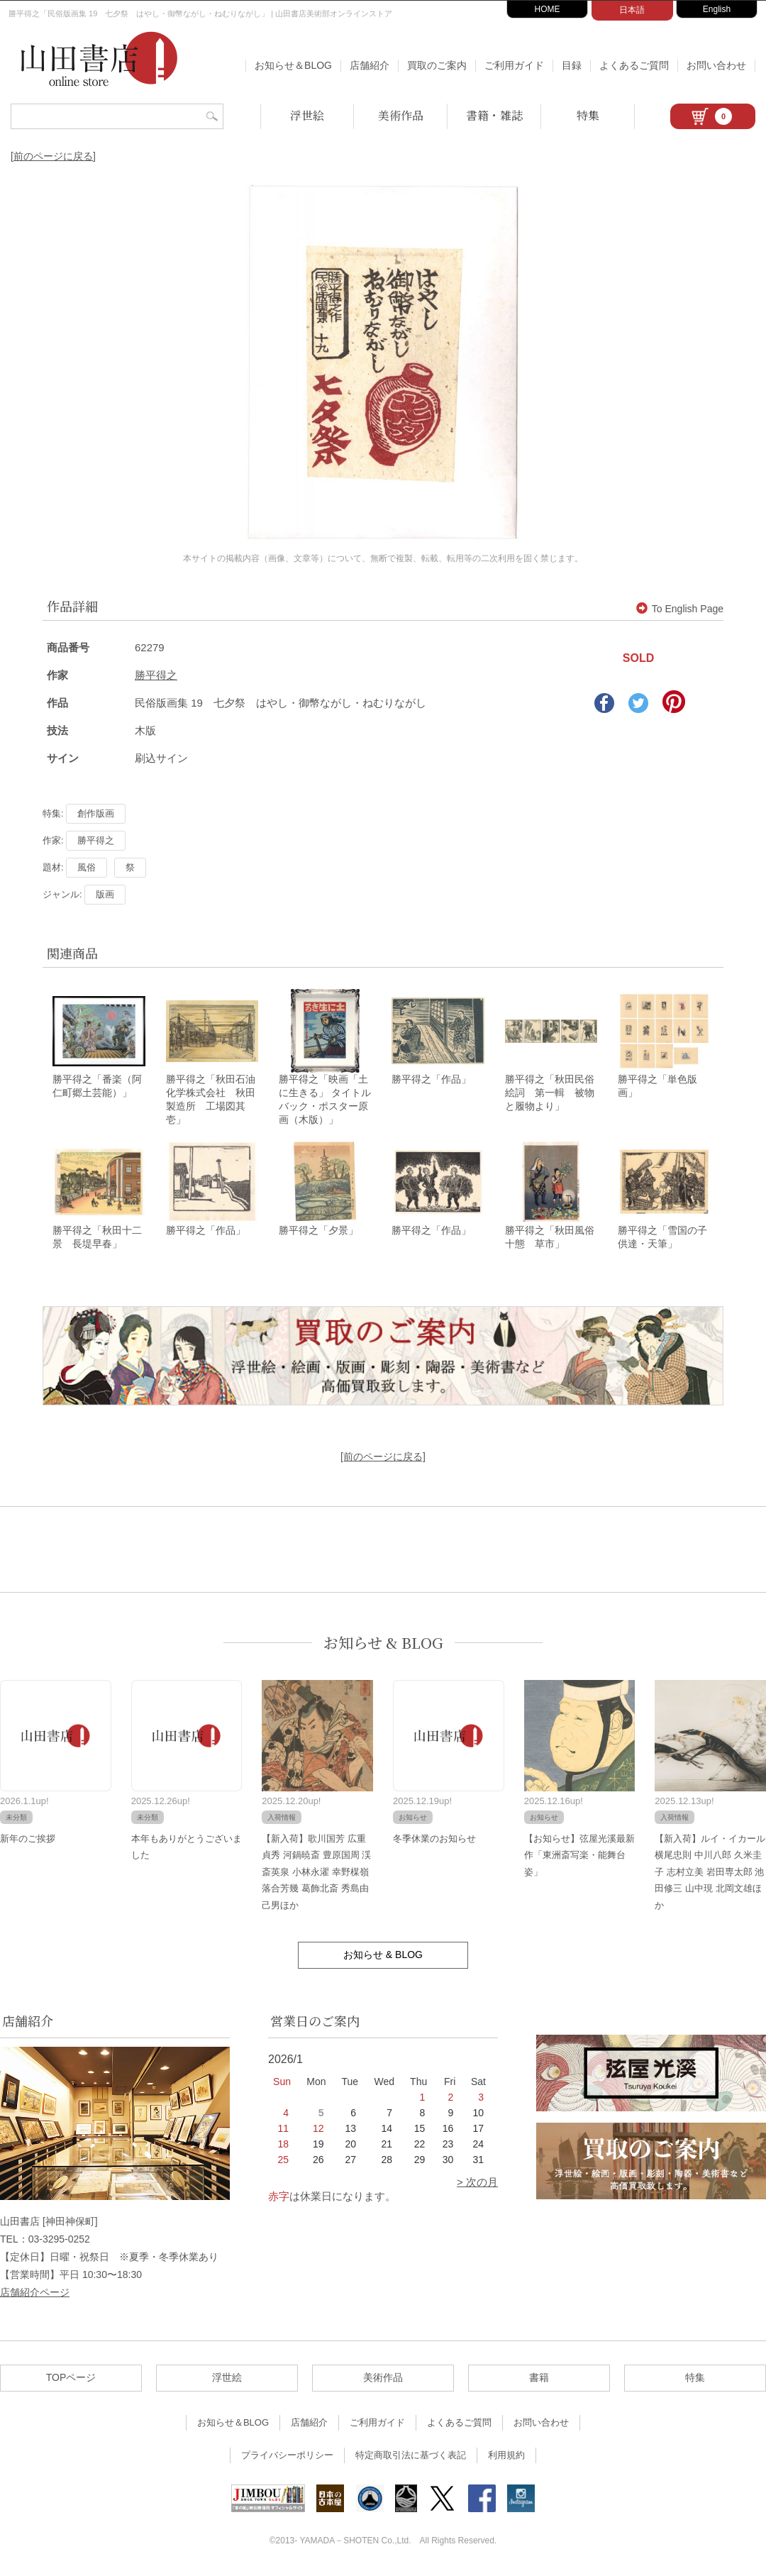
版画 (105, 894)
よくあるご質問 (634, 65)
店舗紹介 (369, 65)
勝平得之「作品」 (431, 1080)
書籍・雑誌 (494, 115)
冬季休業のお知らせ (434, 1840)
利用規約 (506, 2457)
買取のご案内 (437, 65)
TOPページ (71, 2379)
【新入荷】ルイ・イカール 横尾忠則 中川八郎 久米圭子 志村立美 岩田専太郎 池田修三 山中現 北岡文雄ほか (710, 1874)
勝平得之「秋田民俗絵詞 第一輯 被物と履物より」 (549, 1094)
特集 (588, 115)
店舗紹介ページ (35, 2294)
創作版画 (95, 813)
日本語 (632, 10)
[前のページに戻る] (53, 156)
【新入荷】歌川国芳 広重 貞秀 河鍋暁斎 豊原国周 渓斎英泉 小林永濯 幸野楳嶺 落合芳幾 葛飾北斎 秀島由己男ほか (316, 1874)
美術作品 (400, 115)
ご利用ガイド (514, 65)
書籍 (539, 2379)
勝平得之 (156, 675)
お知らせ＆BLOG (293, 65)
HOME (547, 9)
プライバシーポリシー (287, 2457)
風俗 (86, 867)
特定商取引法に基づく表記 (410, 2457)
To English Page (679, 608)
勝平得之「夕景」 (318, 1232)
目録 (572, 65)
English (717, 9)
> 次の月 (477, 2184)
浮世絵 (307, 115)
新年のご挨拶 (27, 1840)
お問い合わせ (716, 65)
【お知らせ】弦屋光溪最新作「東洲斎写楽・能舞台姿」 (579, 1857)
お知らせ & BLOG (383, 1644)
